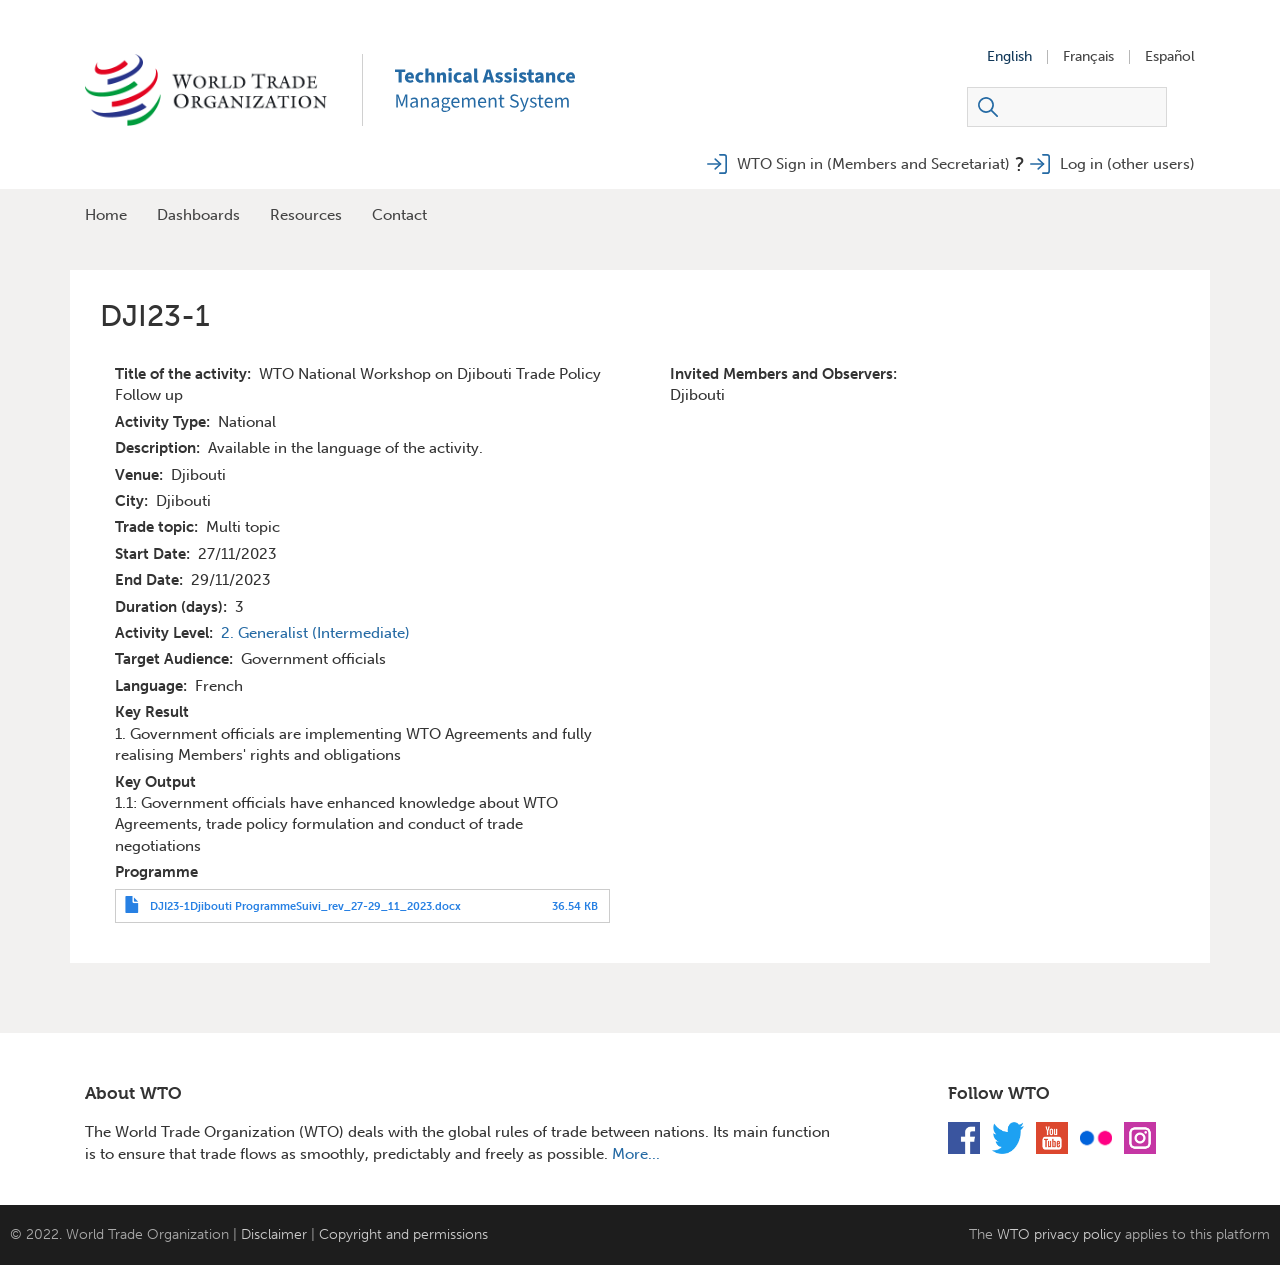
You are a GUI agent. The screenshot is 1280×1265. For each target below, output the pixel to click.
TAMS (515, 90)
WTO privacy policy (1059, 1234)
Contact (399, 215)
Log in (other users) (1127, 164)
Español (1170, 57)
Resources (306, 215)
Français (1088, 57)
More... (636, 1154)
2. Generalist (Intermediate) (315, 633)
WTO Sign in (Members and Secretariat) (873, 164)
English (1009, 57)
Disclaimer (274, 1234)
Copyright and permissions (403, 1234)
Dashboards (198, 215)
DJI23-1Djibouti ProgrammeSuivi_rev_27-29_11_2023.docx (305, 906)
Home (106, 215)
